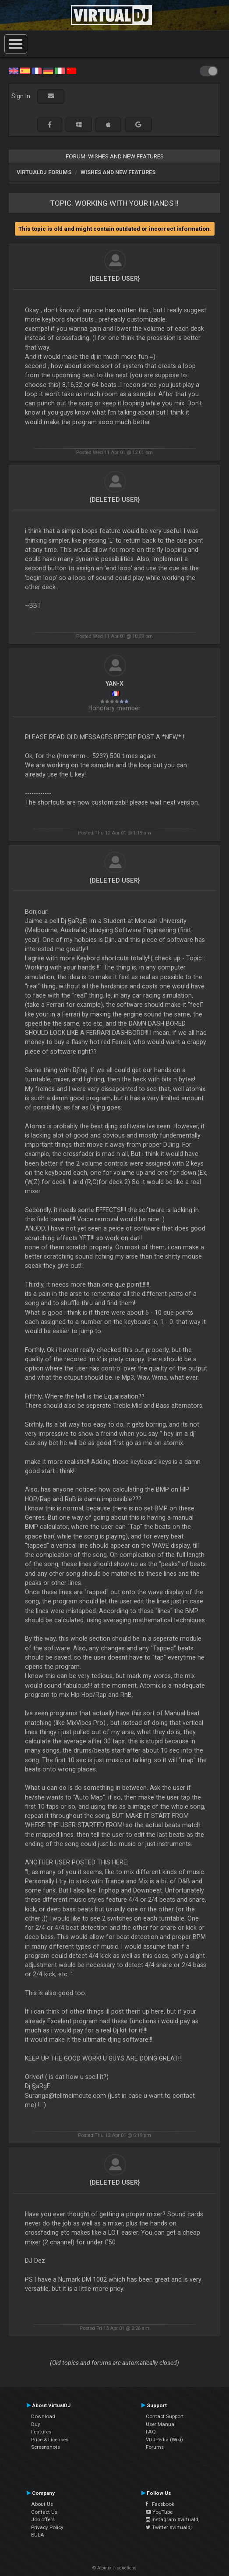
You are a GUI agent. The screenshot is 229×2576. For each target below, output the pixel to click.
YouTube (159, 2512)
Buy (35, 2424)
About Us (42, 2504)
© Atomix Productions (114, 2568)
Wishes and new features (118, 172)
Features (41, 2432)
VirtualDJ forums (44, 172)
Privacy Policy (47, 2527)
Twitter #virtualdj (169, 2527)
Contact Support (165, 2416)
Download (43, 2416)
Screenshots (45, 2447)
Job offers (43, 2519)
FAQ (151, 2432)
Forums (155, 2447)
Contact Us (44, 2512)
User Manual (161, 2424)
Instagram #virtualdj (173, 2519)
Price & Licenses (49, 2439)
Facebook (160, 2504)
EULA (37, 2535)
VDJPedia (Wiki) (164, 2439)
